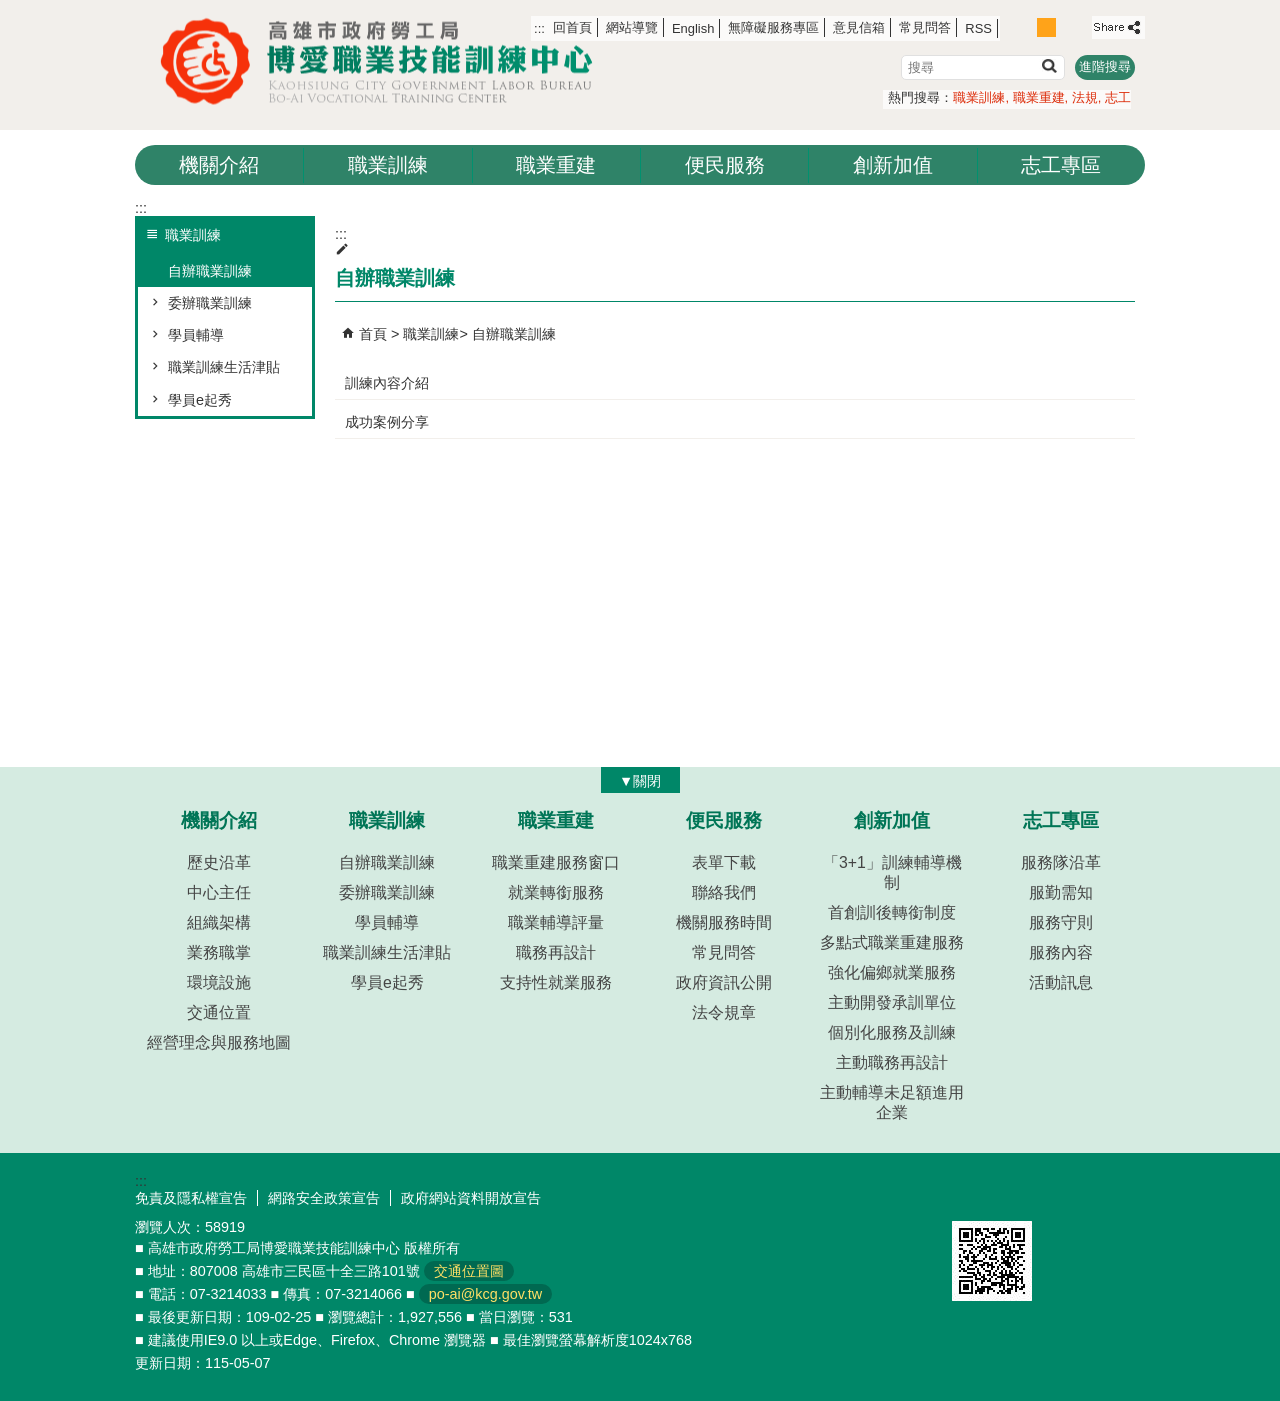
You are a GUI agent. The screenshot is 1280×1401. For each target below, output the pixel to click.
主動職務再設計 (892, 1062)
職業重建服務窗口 (556, 862)
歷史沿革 (219, 862)
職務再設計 (556, 952)
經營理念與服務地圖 (219, 1042)
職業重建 (1039, 97)
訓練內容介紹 (387, 383)
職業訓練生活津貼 (224, 367)
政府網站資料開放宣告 (471, 1198)
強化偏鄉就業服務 (892, 972)
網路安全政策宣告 (324, 1198)
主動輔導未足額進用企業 (892, 1102)
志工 (1118, 97)
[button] (1048, 65)
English (693, 28)
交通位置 (219, 1012)
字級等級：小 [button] (1025, 27)
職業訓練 (979, 97)
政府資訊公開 (724, 982)
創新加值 (893, 165)
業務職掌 (219, 952)
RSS (978, 28)
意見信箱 (859, 27)
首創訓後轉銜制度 (892, 912)
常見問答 (925, 27)
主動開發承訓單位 (892, 1002)
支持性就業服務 (556, 982)
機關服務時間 (724, 922)
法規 (1085, 97)
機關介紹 (219, 165)
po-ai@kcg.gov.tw (486, 1294)
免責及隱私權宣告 (191, 1198)
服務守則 (1061, 922)
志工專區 (1061, 165)
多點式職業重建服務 (892, 942)
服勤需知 (1061, 892)
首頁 (373, 334)
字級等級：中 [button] (1046, 27)
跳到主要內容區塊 (10, 10)
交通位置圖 (469, 1271)
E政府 (973, 1195)
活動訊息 (1061, 982)
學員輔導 (196, 335)
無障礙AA (1072, 1197)
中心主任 (219, 892)
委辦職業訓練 (210, 303)
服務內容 (1061, 952)
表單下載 (724, 862)
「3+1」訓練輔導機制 (892, 872)
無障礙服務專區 (773, 27)
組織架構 (219, 922)
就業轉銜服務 (556, 892)
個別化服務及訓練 (892, 1032)
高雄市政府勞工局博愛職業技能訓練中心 (385, 61)
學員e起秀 (200, 400)
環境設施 (219, 982)
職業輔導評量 (556, 922)
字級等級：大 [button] (1068, 27)
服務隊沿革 (1061, 862)
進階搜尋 (1105, 66)
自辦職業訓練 (210, 271)
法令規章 (724, 1012)
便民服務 (725, 165)
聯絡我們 (724, 892)
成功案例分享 (387, 422)
